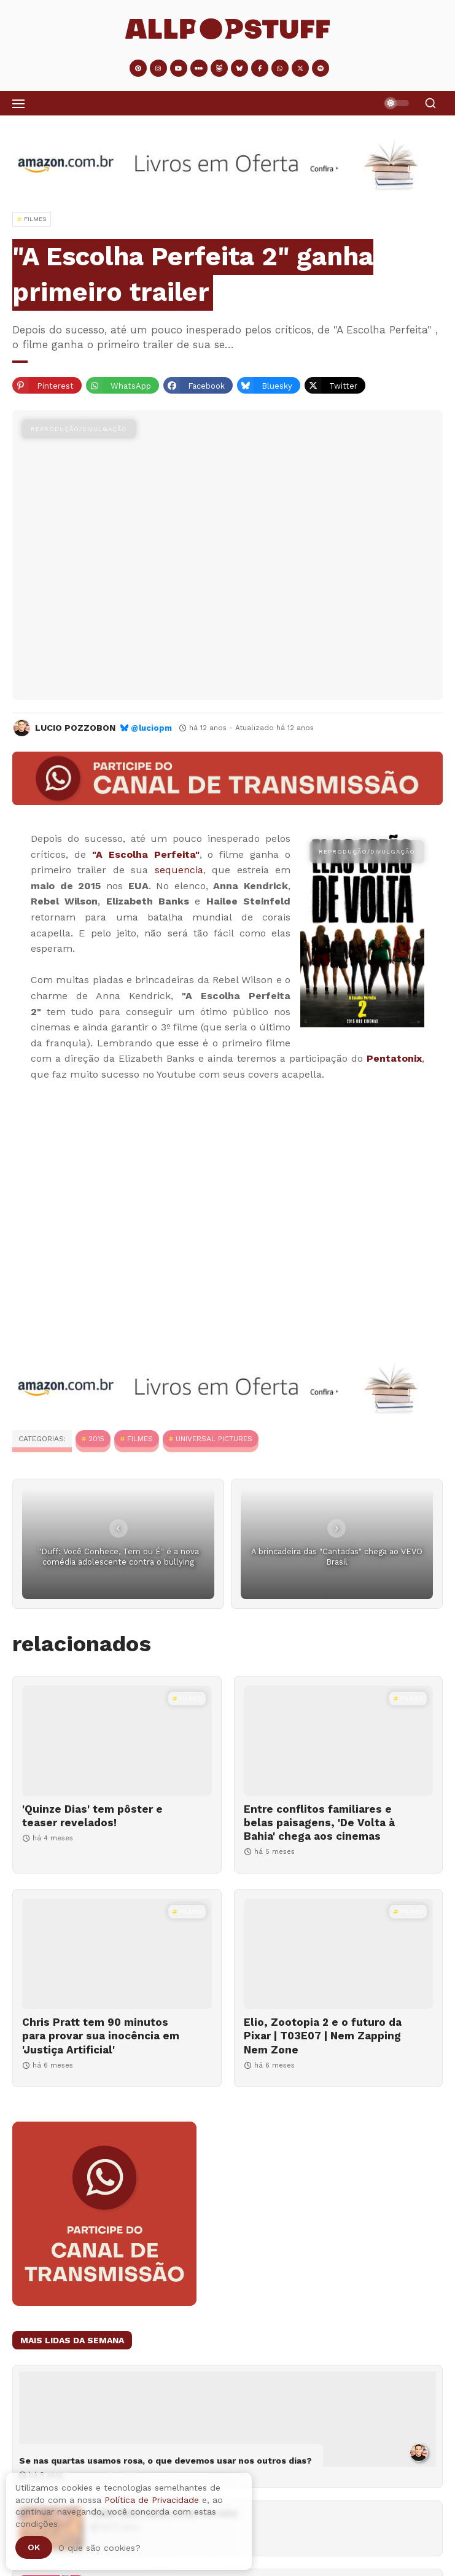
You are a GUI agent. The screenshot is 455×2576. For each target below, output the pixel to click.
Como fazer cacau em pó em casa (164, 2513)
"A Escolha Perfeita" (146, 854)
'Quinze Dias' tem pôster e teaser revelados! (92, 1816)
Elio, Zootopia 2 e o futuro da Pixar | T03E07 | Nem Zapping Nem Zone (323, 2035)
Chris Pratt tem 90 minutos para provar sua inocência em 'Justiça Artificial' (100, 2035)
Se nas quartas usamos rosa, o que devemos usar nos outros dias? (165, 2460)
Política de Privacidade (151, 2500)
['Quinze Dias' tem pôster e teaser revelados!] (117, 1741)
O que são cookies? (99, 2548)
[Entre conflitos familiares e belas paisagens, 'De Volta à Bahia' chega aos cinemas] (339, 1741)
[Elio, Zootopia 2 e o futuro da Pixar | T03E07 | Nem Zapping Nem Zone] (339, 1954)
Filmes (140, 1438)
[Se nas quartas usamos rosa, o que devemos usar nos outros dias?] (227, 2419)
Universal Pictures (214, 1438)
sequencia (179, 870)
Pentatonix (394, 1058)
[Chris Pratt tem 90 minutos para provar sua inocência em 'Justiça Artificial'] (117, 1954)
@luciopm (151, 728)
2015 (96, 1438)
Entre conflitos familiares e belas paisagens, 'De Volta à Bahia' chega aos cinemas (319, 1822)
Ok (34, 2547)
